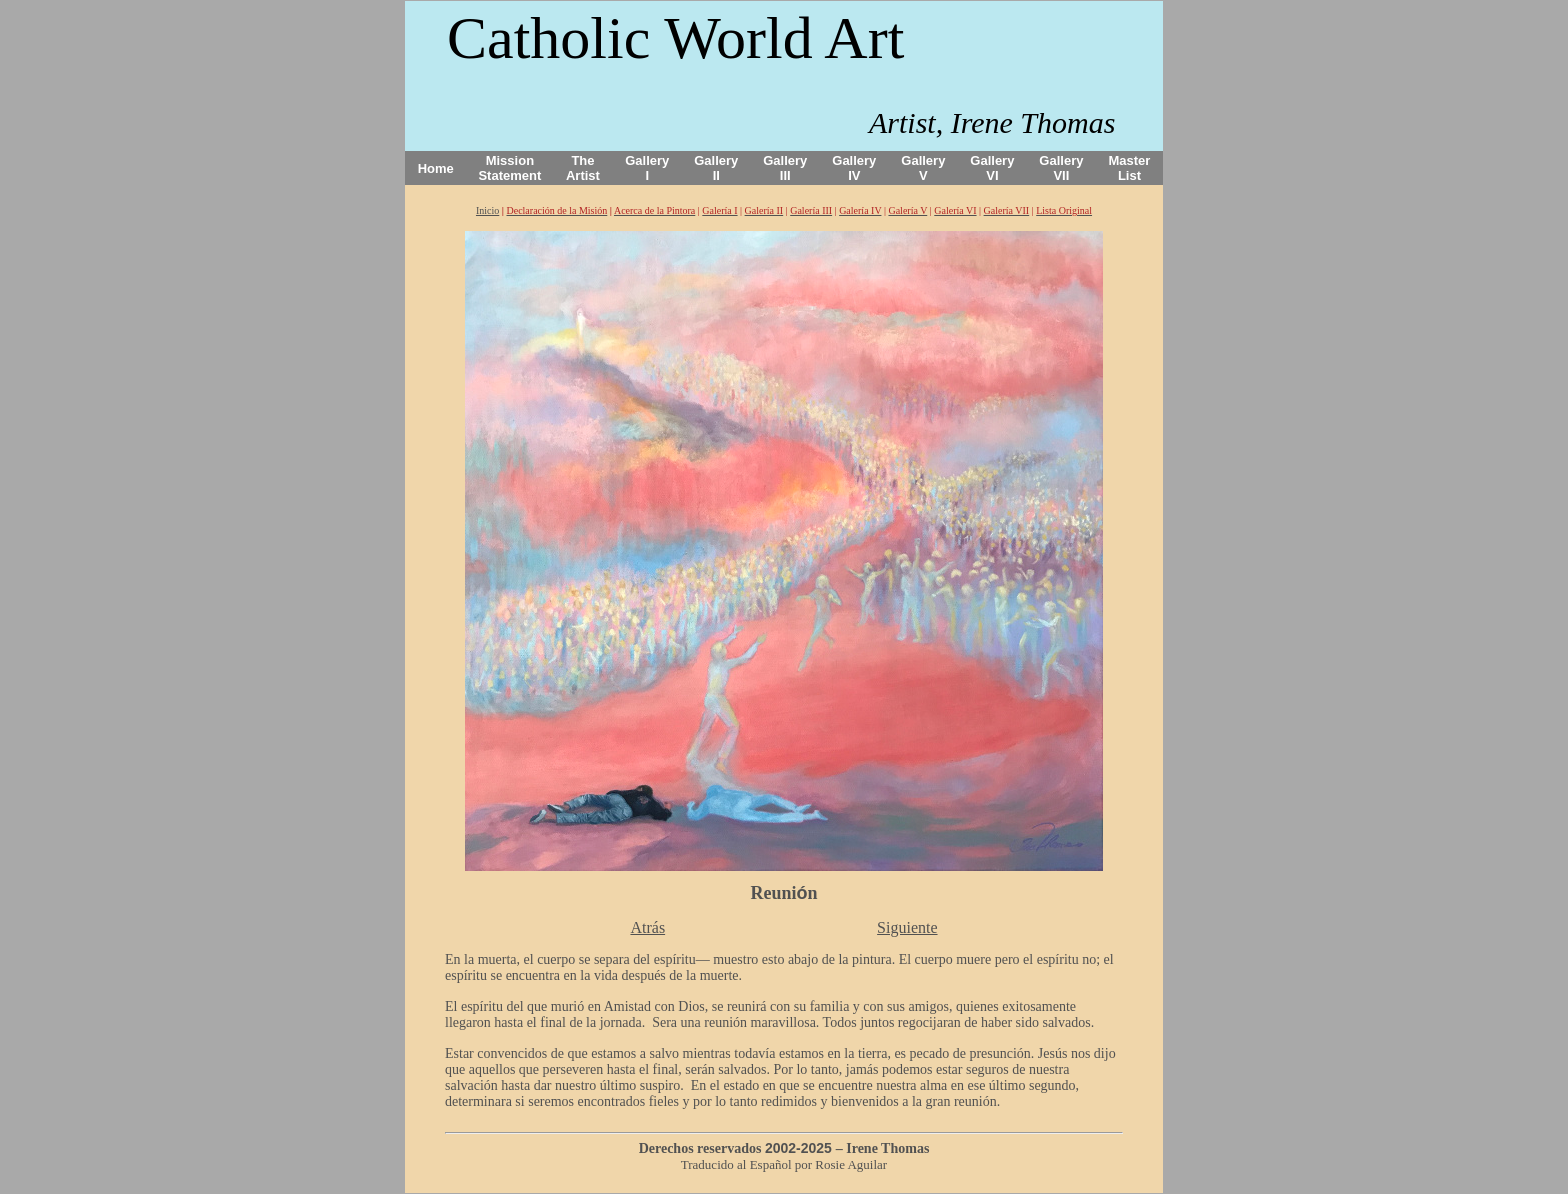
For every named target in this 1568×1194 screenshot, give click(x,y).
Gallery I (647, 168)
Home (436, 168)
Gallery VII (1061, 168)
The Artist (583, 168)
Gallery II (716, 168)
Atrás (647, 927)
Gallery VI (992, 168)
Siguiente (907, 927)
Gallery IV (854, 168)
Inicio (487, 210)
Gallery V (923, 168)
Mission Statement (509, 168)
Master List (1130, 168)
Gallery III (785, 168)
